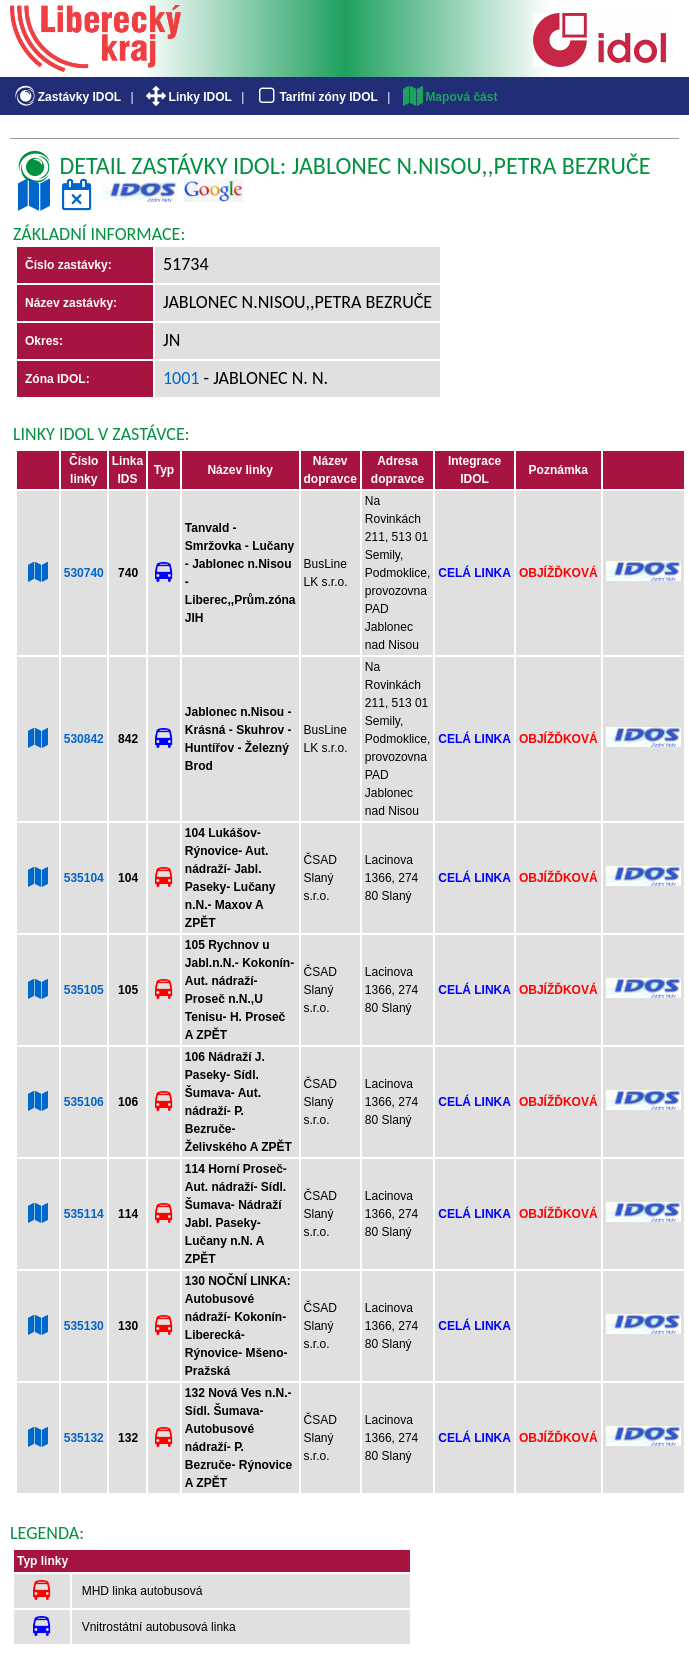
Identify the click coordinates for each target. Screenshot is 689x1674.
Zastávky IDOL (66, 97)
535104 (84, 878)
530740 (84, 573)
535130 (84, 1326)
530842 (84, 739)
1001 (181, 378)
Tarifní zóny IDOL (316, 97)
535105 (84, 990)
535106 (84, 1102)
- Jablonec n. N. (264, 378)
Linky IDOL (187, 97)
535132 (84, 1438)
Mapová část (449, 97)
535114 (84, 1214)
